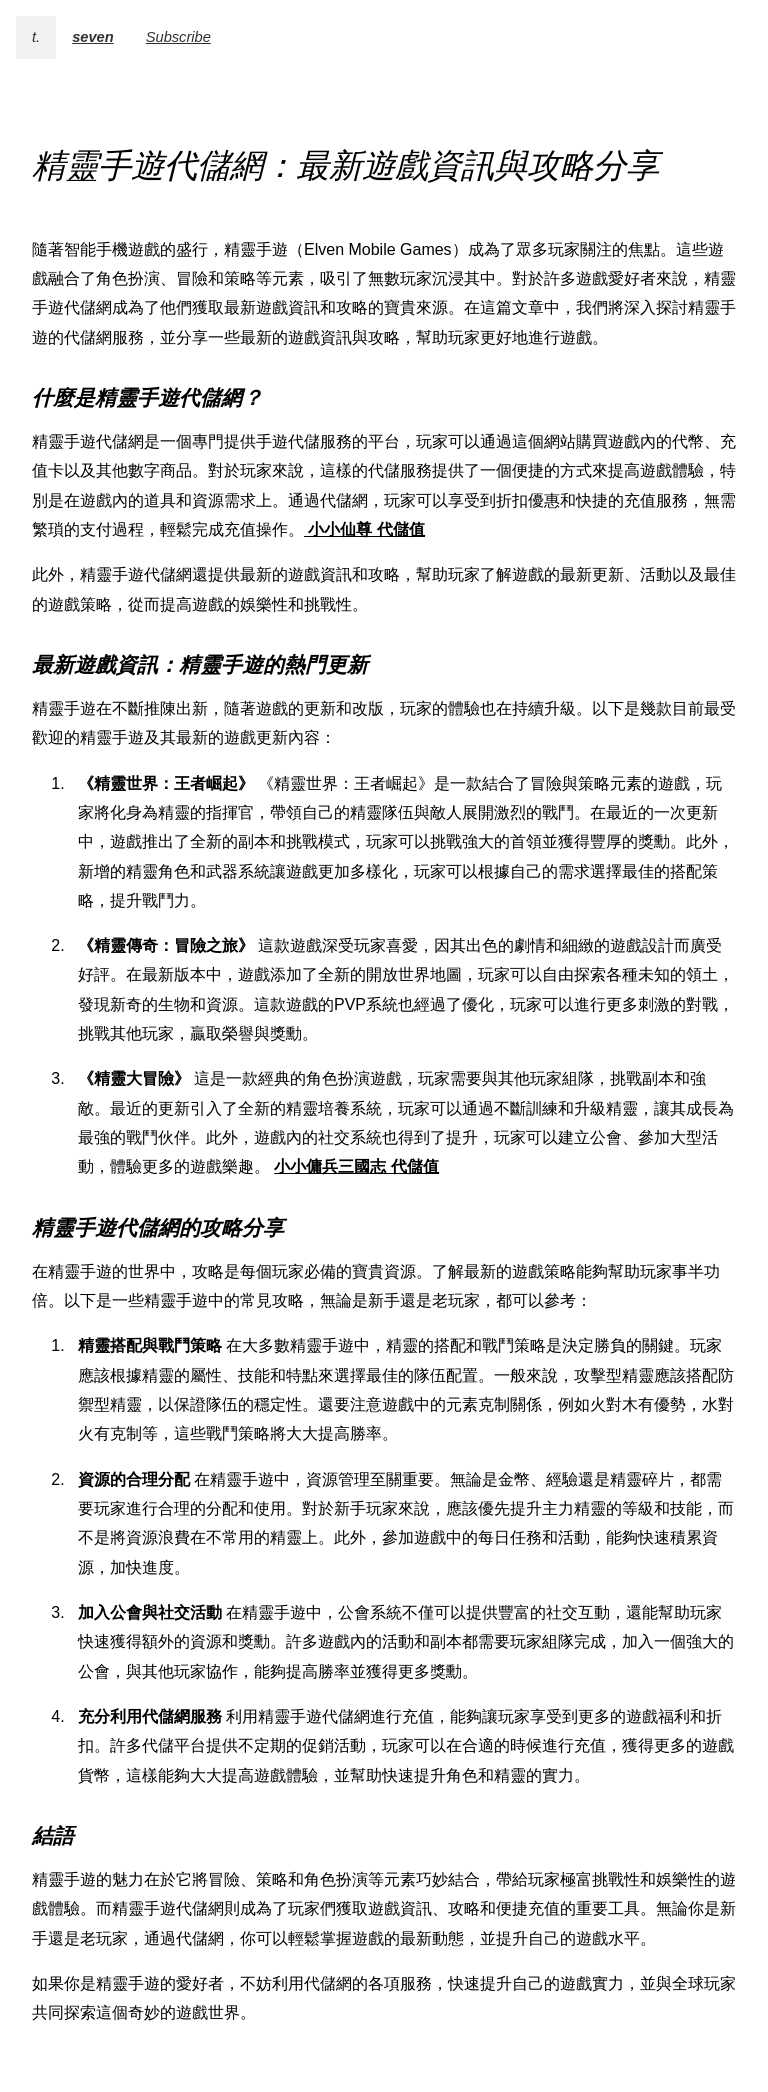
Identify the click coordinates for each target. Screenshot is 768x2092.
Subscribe (178, 37)
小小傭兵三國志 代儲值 (356, 1166)
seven (93, 37)
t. (36, 37)
